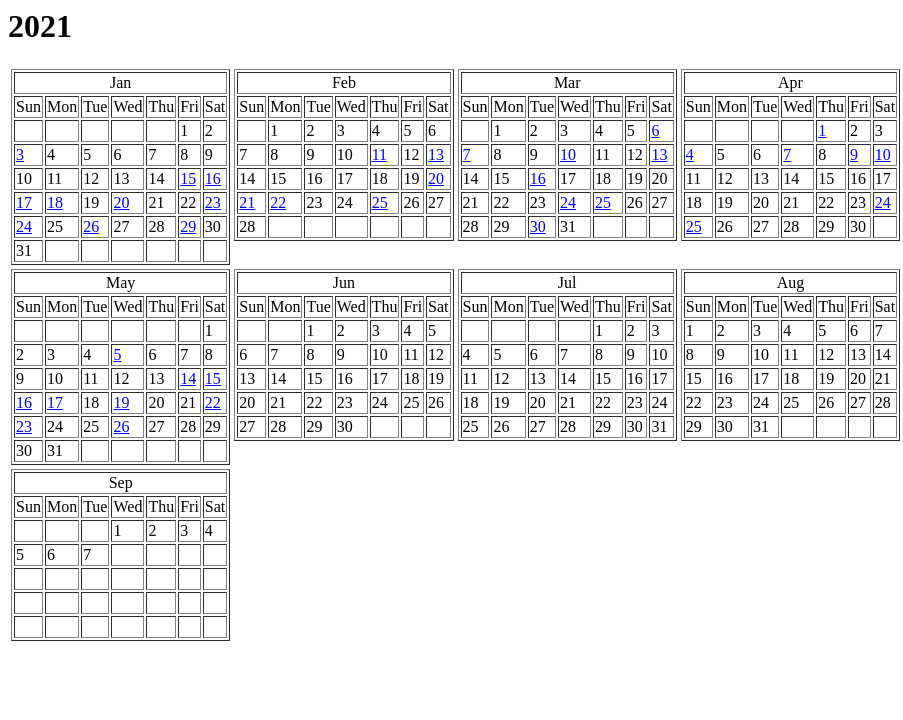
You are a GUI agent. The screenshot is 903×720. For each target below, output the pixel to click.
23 (213, 202)
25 (380, 202)
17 (24, 202)
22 (278, 202)
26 (91, 226)
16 (213, 178)
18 (55, 202)
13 (436, 154)
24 (24, 226)
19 (121, 402)
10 (568, 154)
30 (538, 226)
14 (188, 378)
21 (247, 202)
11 (379, 154)
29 (188, 226)
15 (188, 178)
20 (121, 202)
